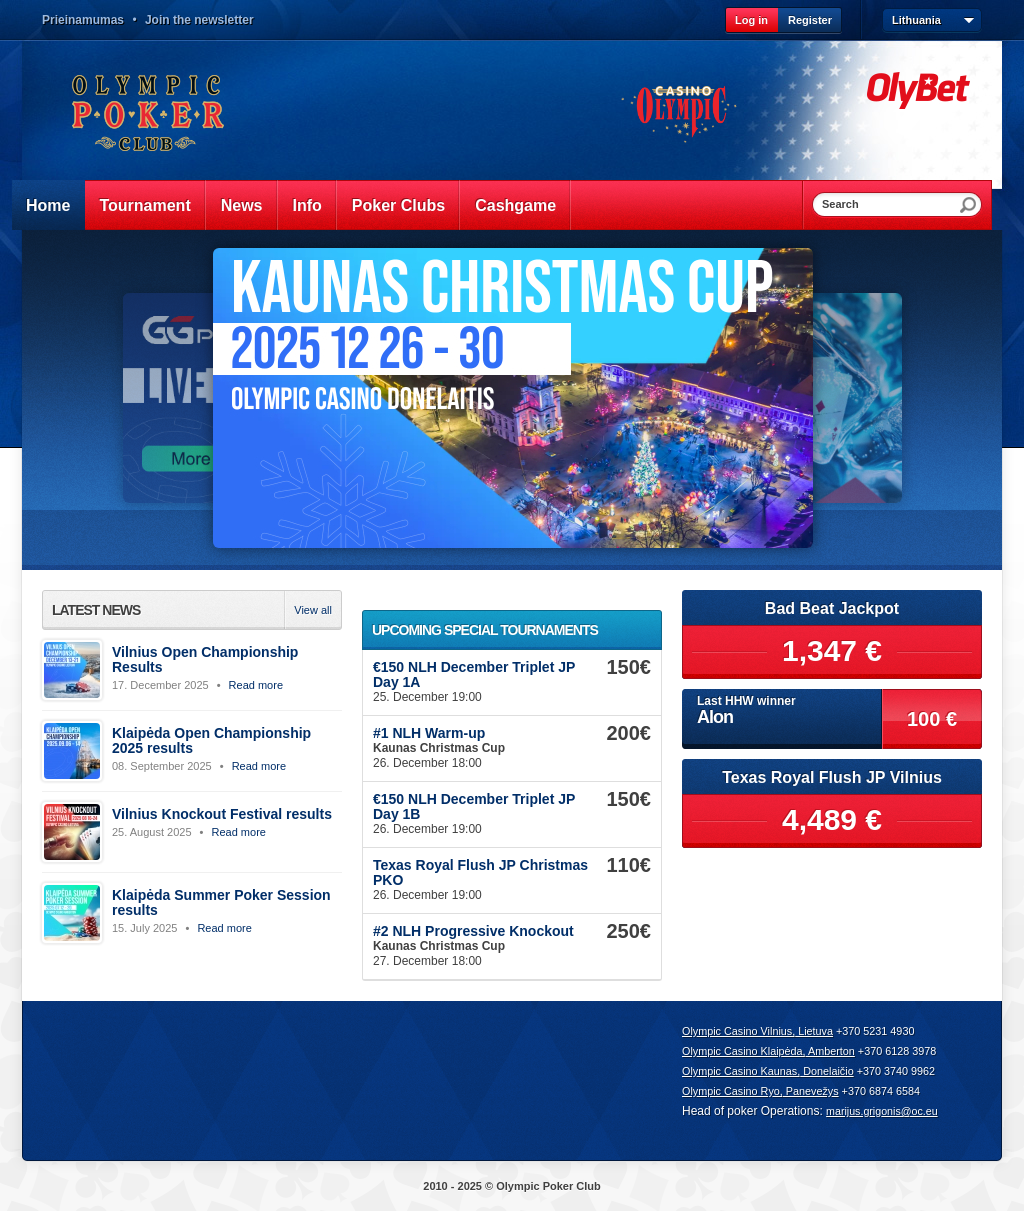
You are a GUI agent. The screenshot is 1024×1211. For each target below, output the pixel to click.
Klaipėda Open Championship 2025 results (211, 740)
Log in (751, 20)
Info (307, 205)
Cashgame (515, 205)
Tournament (144, 205)
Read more (256, 685)
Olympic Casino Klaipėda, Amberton (768, 1051)
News (242, 205)
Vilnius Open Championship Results (205, 659)
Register (810, 20)
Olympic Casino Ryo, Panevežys (760, 1091)
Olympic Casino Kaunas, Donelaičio (768, 1071)
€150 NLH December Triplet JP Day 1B (474, 806)
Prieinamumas (83, 20)
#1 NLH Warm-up (429, 733)
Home (48, 205)
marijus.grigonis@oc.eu (882, 1111)
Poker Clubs (398, 205)
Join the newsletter (199, 20)
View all (313, 610)
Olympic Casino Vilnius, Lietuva (757, 1031)
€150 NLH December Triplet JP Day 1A (474, 674)
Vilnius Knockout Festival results (222, 814)
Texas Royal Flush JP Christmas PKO (480, 872)
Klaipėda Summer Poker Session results (221, 902)
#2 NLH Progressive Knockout (473, 931)
